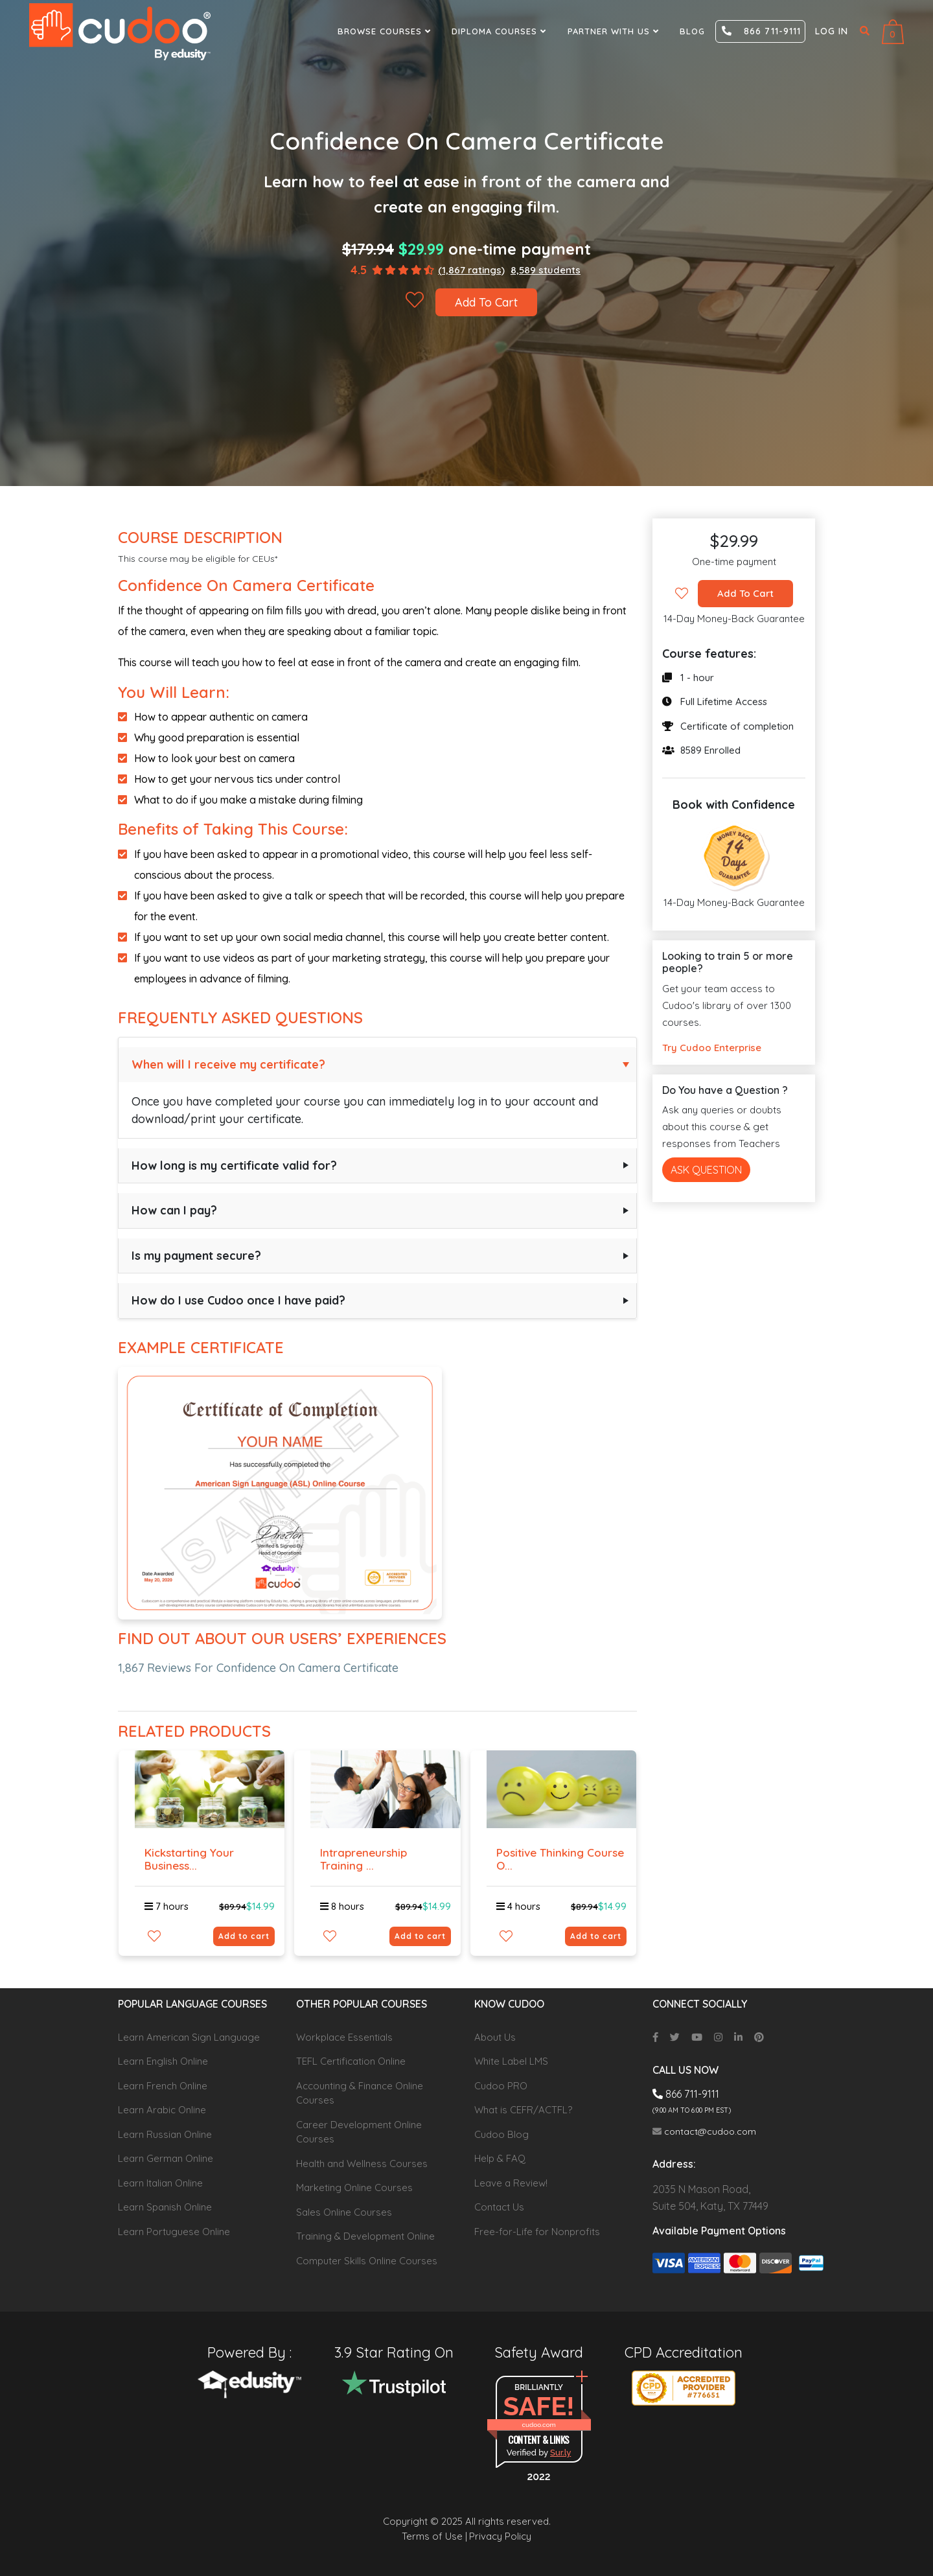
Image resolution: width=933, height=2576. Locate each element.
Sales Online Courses (344, 2212)
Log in (831, 31)
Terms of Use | (434, 2536)
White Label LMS (511, 2061)
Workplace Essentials (344, 2037)
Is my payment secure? (196, 1255)
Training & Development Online (365, 2236)
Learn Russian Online (165, 2134)
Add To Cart (486, 302)
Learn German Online (165, 2158)
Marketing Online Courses (354, 2187)
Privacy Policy (500, 2536)
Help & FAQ (499, 2158)
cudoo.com (538, 2424)
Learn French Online (162, 2086)
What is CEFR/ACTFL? (523, 2110)
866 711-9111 (761, 31)
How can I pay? (174, 1210)
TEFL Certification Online (351, 2061)
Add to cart (244, 1936)
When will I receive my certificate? (228, 1064)
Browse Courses (386, 31)
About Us (495, 2037)
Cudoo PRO (500, 2086)
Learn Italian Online (160, 2183)
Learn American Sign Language (189, 2037)
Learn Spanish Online (165, 2207)
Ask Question (706, 1169)
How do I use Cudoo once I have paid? (238, 1300)
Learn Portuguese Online (174, 2231)
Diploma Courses (500, 31)
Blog (692, 31)
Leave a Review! (510, 2183)
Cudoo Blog (501, 2134)
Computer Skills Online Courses (366, 2261)
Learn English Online (163, 2061)
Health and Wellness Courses (362, 2163)
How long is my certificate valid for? (234, 1165)
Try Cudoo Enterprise (711, 1047)
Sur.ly (560, 2452)
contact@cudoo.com (704, 2131)
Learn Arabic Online (162, 2110)
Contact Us (499, 2207)
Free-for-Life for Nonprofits (537, 2231)
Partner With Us (615, 31)
